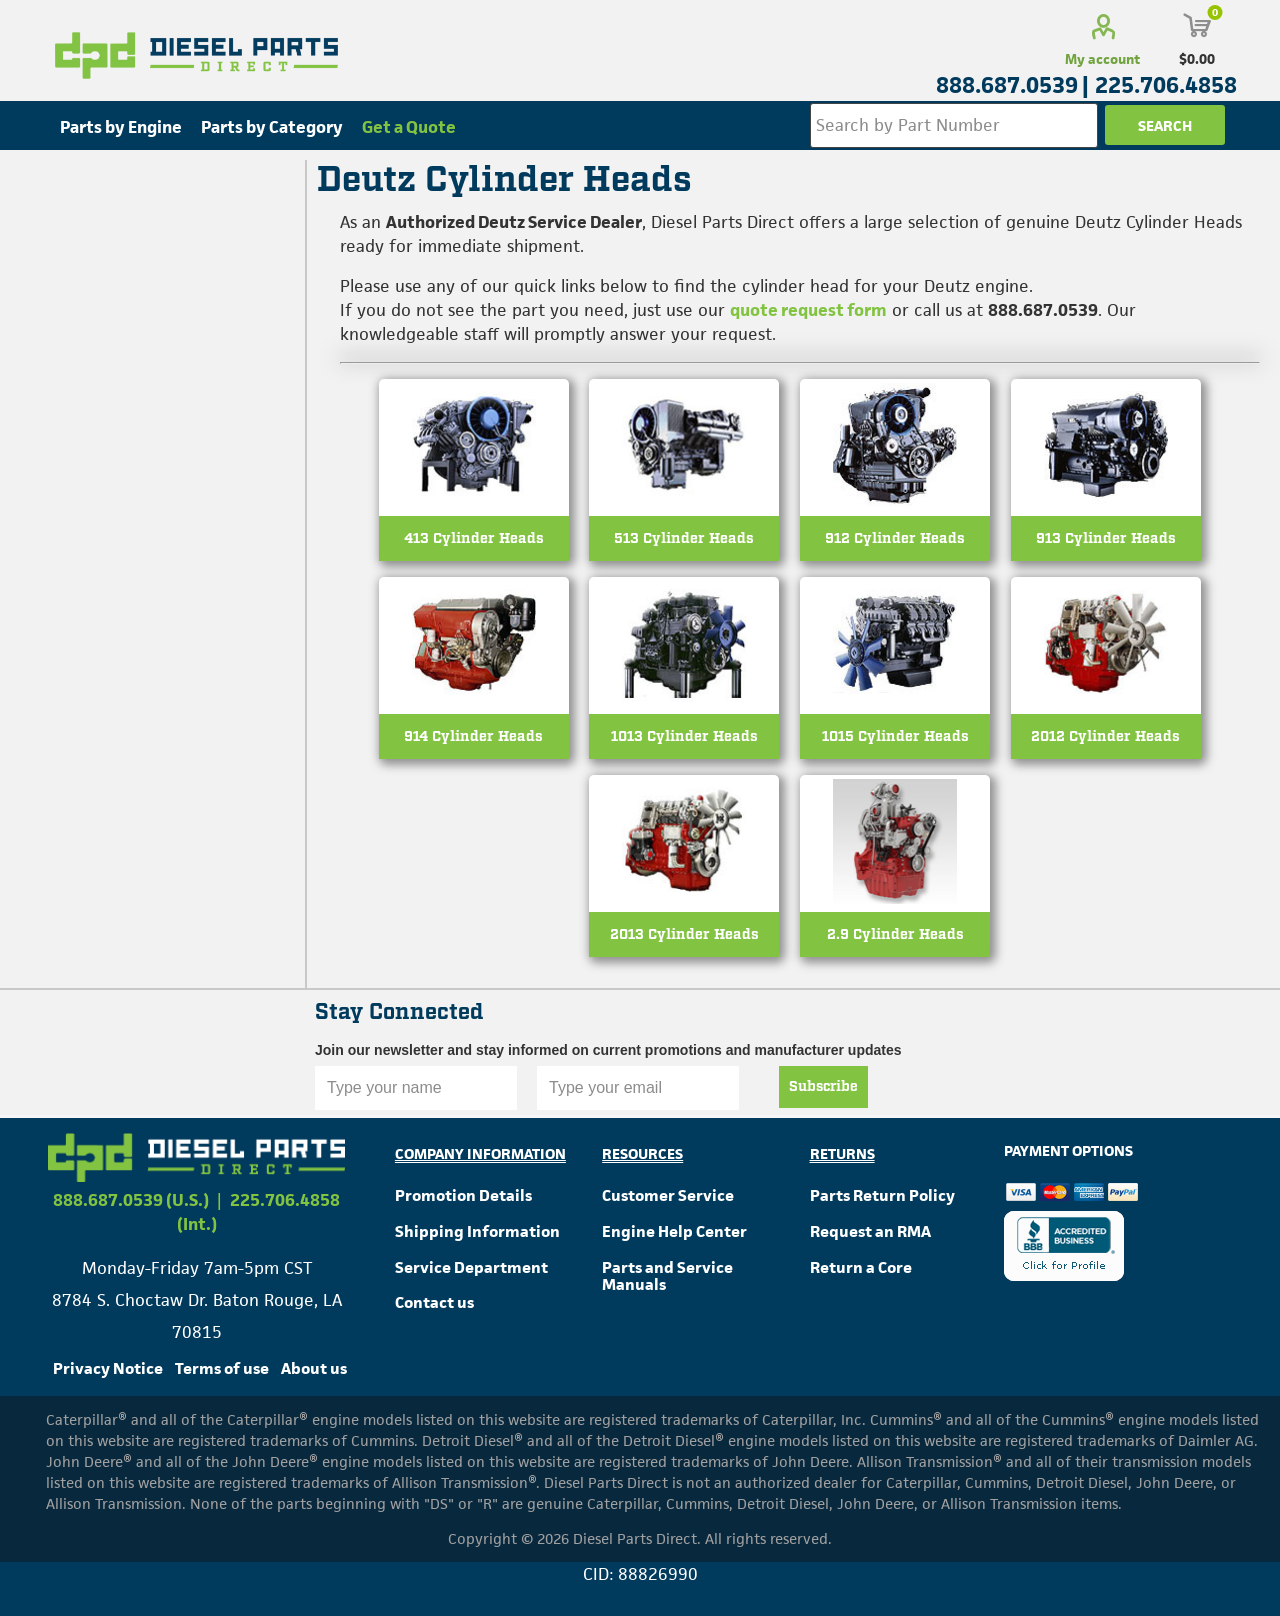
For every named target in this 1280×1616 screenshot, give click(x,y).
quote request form (808, 310)
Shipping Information (477, 1231)
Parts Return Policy (882, 1195)
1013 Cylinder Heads (684, 736)
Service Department (471, 1267)
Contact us (434, 1302)
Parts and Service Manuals (667, 1276)
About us (314, 1368)
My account (1102, 59)
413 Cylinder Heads (474, 538)
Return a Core (861, 1267)
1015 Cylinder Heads (895, 736)
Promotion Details (463, 1195)
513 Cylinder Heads (684, 538)
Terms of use (222, 1368)
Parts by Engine (121, 127)
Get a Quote (409, 127)
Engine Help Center (674, 1231)
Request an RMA (870, 1231)
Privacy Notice (108, 1368)
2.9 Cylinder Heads (895, 934)
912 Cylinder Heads (895, 538)
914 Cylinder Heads (473, 736)
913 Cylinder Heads (1106, 538)
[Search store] (954, 125)
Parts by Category (272, 127)
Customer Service (668, 1195)
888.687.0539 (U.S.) (131, 1200)
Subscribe (823, 1087)
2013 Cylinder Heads (684, 934)
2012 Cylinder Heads (1105, 736)
